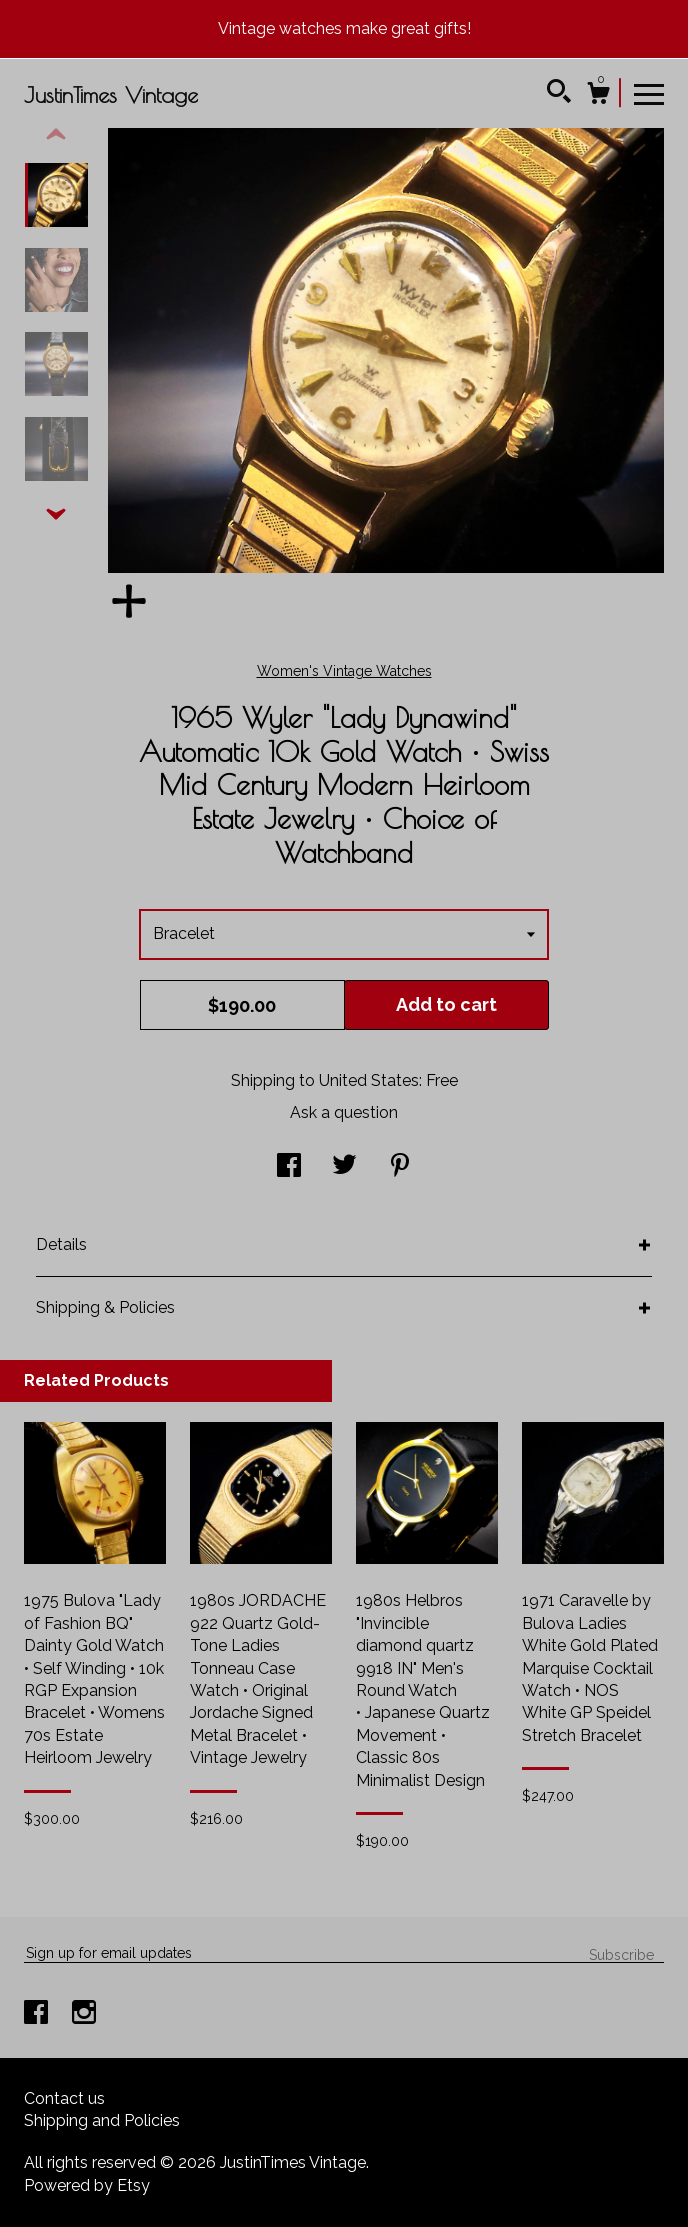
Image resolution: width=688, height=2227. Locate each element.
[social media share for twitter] (344, 1167)
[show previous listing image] (56, 135)
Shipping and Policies (102, 2120)
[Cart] (598, 96)
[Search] (559, 94)
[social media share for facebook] (289, 1167)
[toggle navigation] (649, 93)
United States (369, 1080)
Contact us (64, 2098)
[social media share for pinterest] (400, 1167)
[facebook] (38, 2014)
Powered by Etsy (87, 2185)
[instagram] (84, 2014)
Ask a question (344, 1112)
